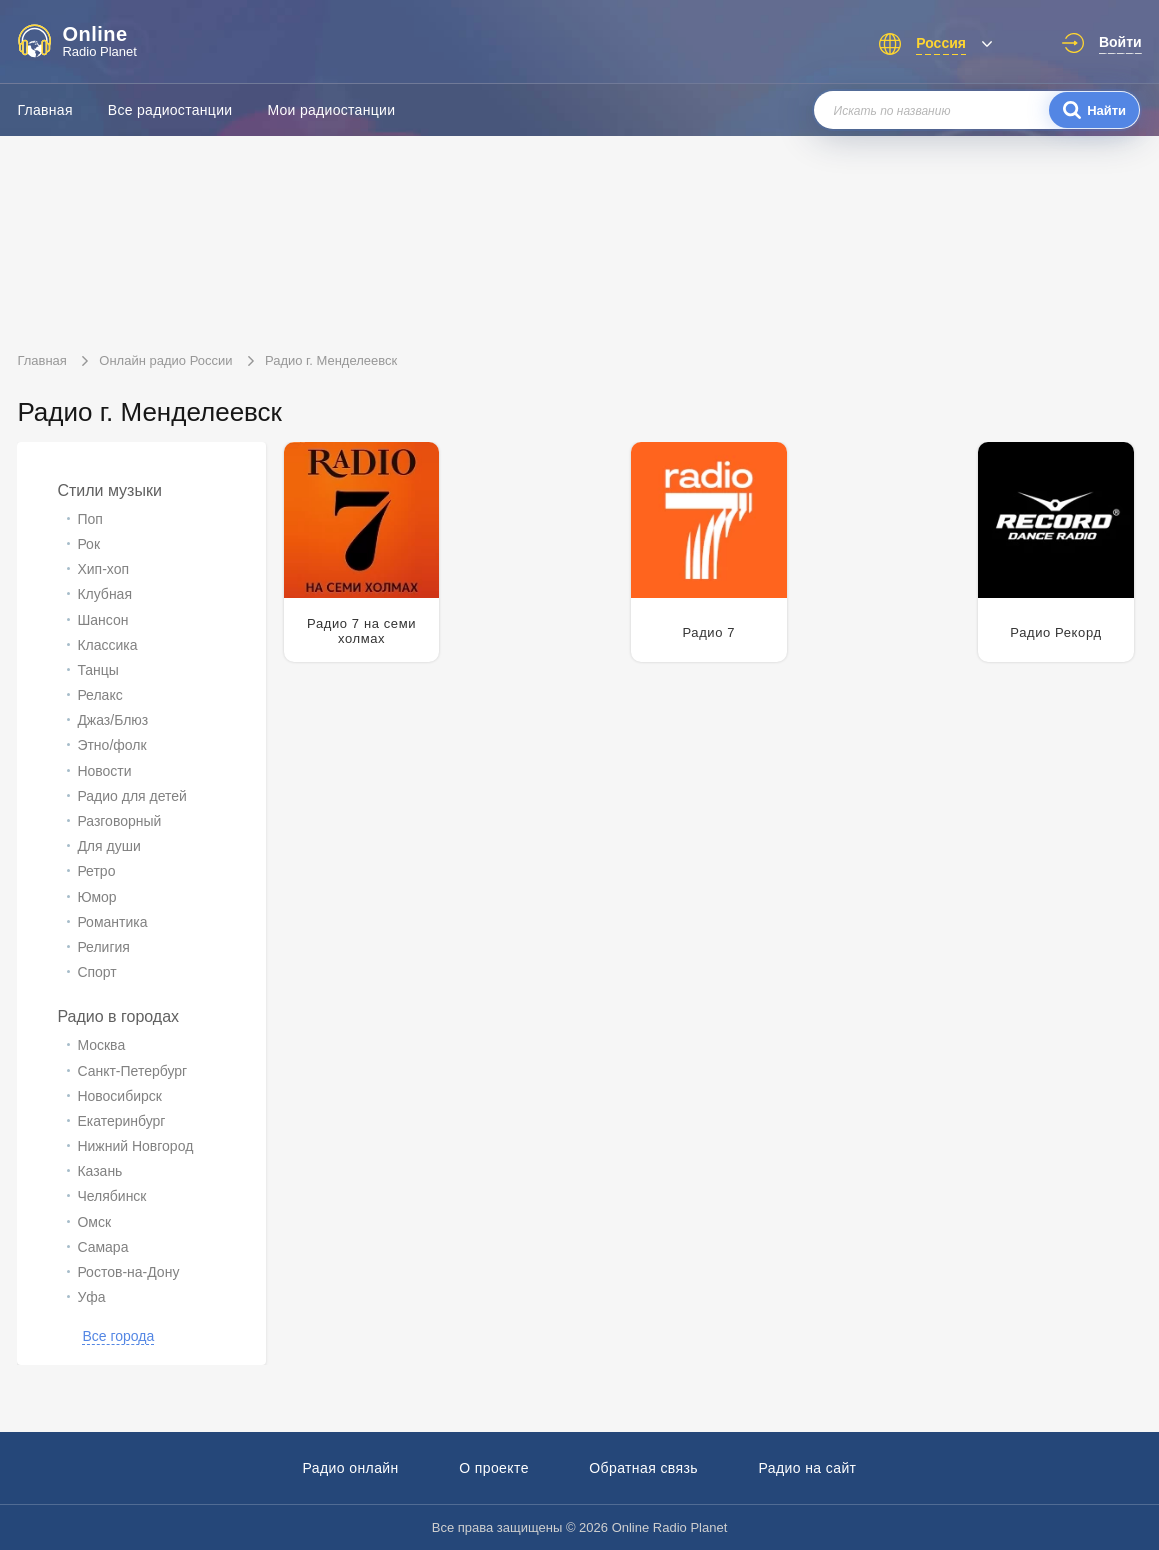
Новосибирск (119, 1096)
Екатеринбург (121, 1121)
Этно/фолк (111, 745)
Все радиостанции (170, 110)
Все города (118, 1336)
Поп (89, 519)
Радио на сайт (807, 1468)
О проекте (494, 1468)
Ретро (96, 871)
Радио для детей (131, 796)
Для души (108, 846)
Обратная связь (643, 1468)
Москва (101, 1045)
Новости (104, 771)
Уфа (91, 1297)
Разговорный (119, 821)
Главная (44, 110)
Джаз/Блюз (112, 720)
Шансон (102, 620)
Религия (103, 947)
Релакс (99, 695)
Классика (107, 645)
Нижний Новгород (135, 1146)
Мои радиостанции (331, 110)
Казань (99, 1171)
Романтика (112, 922)
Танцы (98, 670)
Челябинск (111, 1196)
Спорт (96, 972)
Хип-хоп (103, 569)
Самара (102, 1247)
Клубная (104, 594)
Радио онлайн (351, 1468)
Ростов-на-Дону (128, 1272)
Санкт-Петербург (132, 1071)
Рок (88, 544)
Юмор (96, 897)
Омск (94, 1222)
